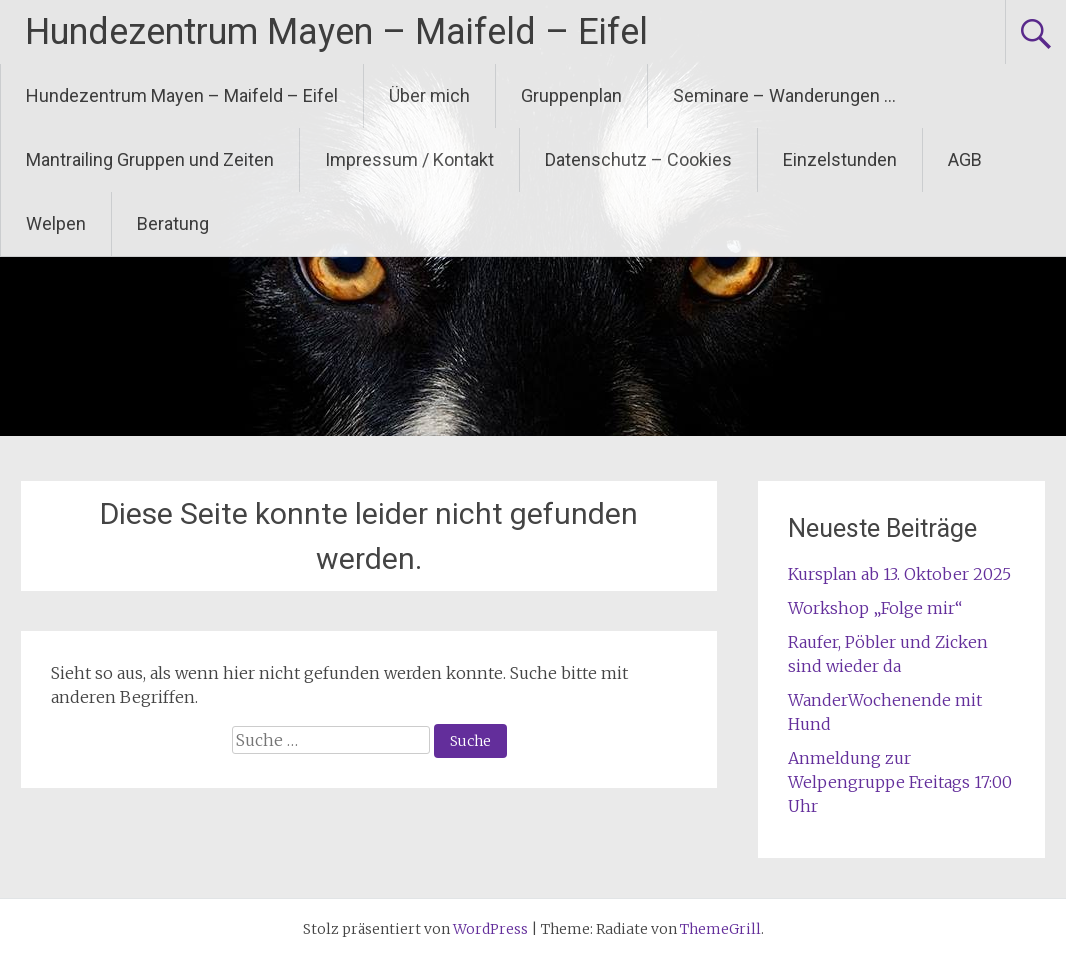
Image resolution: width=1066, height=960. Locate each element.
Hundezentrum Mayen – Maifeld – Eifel (336, 32)
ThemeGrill (720, 929)
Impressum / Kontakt (409, 159)
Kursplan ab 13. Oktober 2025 (899, 574)
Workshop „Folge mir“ (875, 608)
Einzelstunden (840, 159)
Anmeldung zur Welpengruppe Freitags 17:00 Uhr (900, 782)
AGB (965, 159)
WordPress (490, 929)
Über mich (429, 95)
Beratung (173, 223)
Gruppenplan (571, 95)
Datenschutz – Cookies (638, 159)
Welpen (56, 223)
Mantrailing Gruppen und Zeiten (150, 159)
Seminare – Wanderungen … (784, 95)
